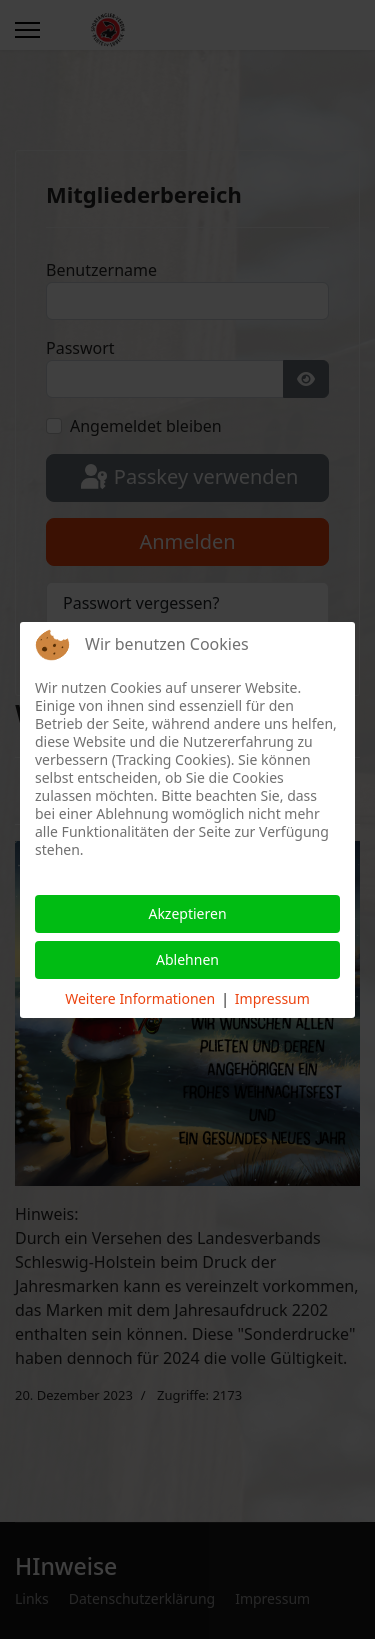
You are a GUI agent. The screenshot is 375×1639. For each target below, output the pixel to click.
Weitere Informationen (140, 998)
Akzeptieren (187, 913)
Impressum (272, 998)
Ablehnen (187, 959)
